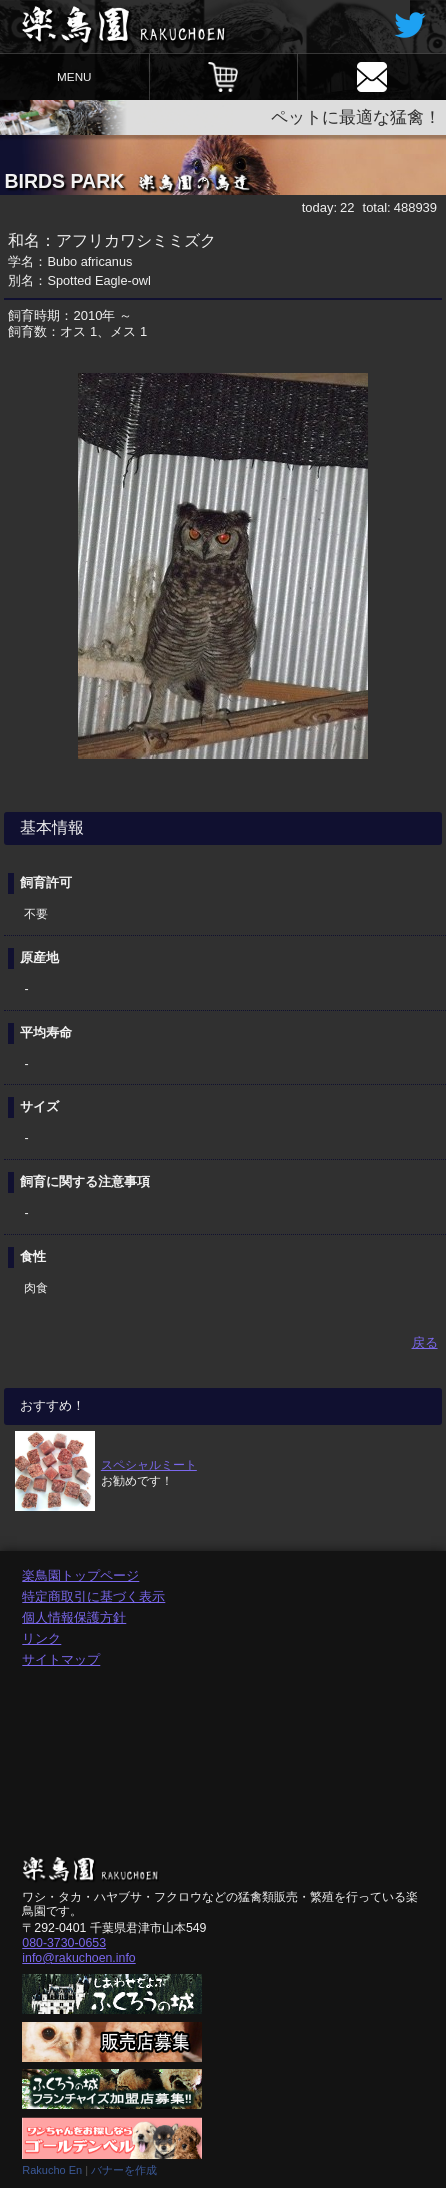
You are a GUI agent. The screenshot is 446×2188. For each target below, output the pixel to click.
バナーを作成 (124, 2170)
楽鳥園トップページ (80, 1575)
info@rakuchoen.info (78, 1958)
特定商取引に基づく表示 (93, 1596)
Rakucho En (52, 2170)
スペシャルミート (149, 1464)
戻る (425, 1342)
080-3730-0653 (64, 1943)
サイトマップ (61, 1659)
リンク (41, 1638)
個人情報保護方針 (74, 1617)
